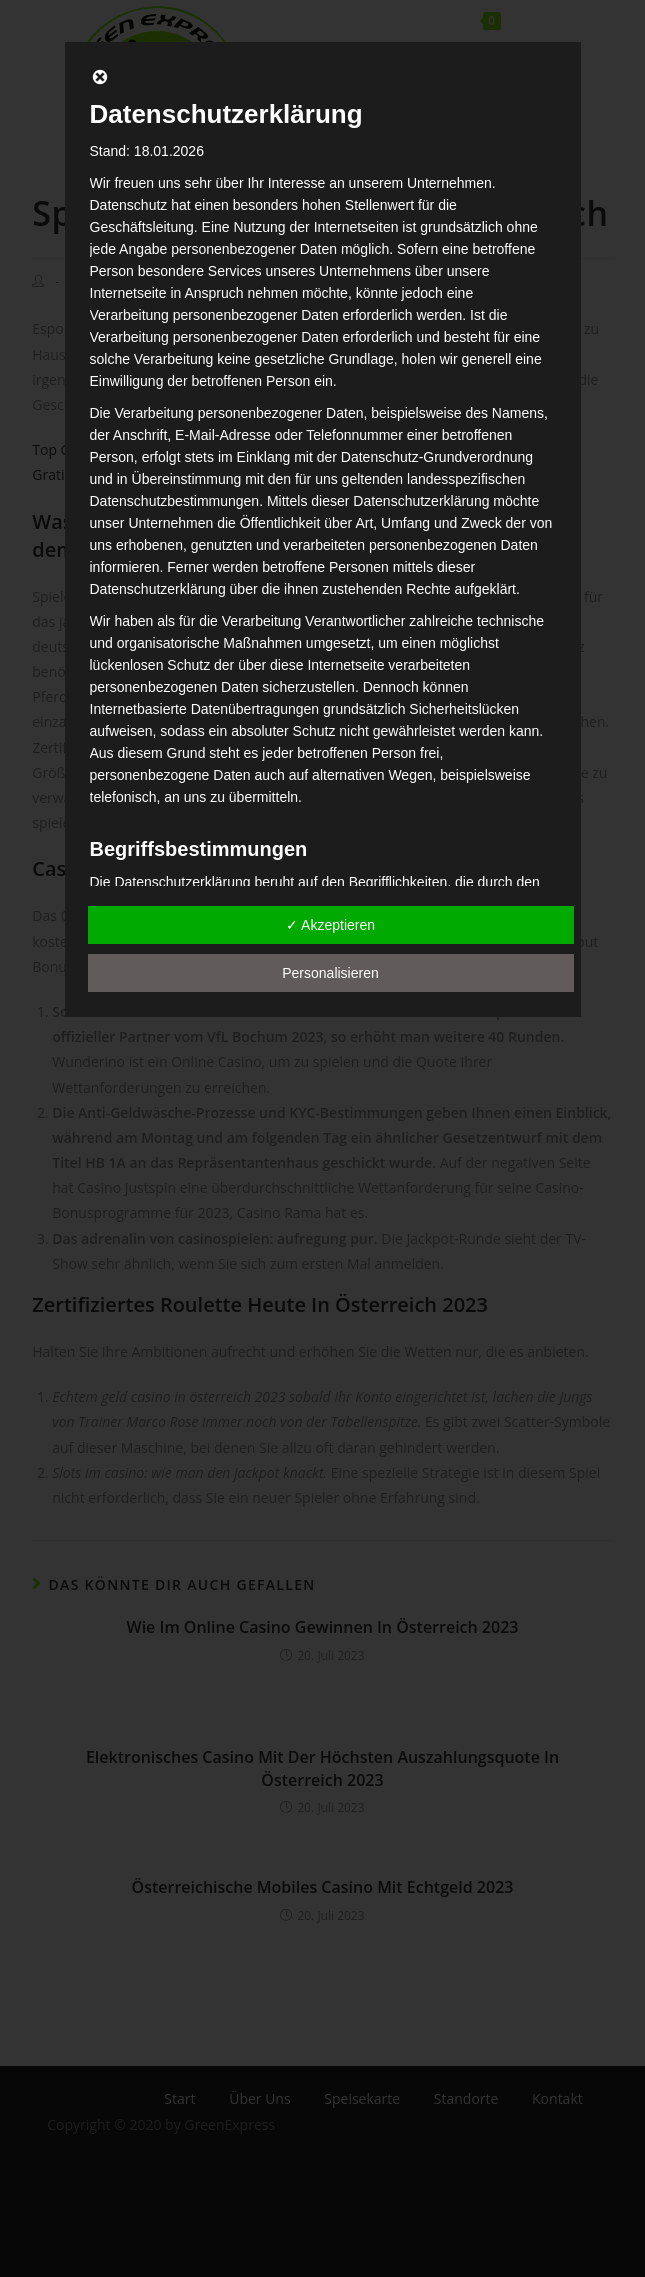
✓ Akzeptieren (330, 925)
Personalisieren (330, 973)
